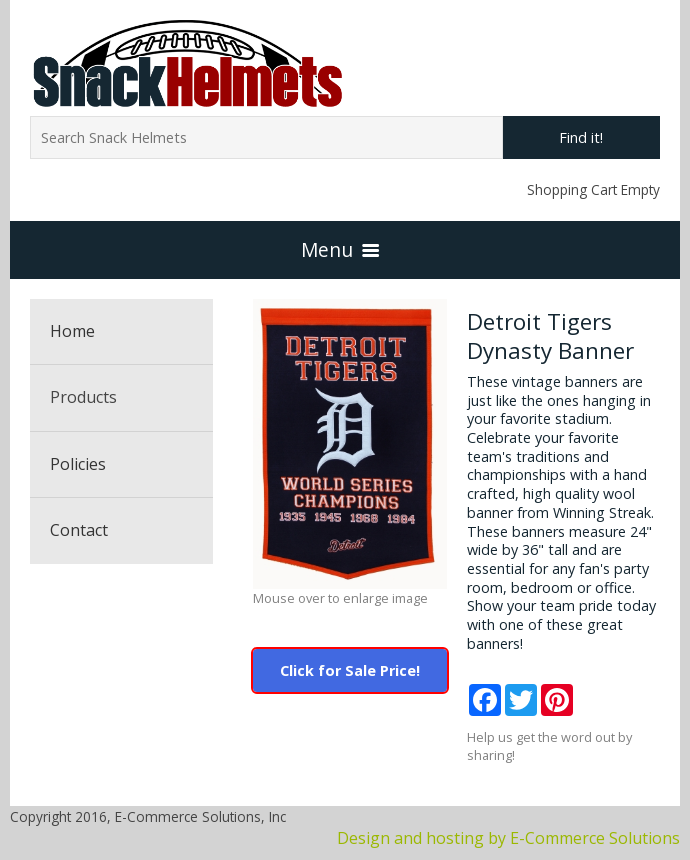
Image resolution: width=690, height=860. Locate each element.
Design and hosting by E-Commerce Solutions (508, 838)
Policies (78, 464)
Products (83, 397)
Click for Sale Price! (350, 670)
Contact (79, 530)
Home (72, 331)
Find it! (581, 137)
